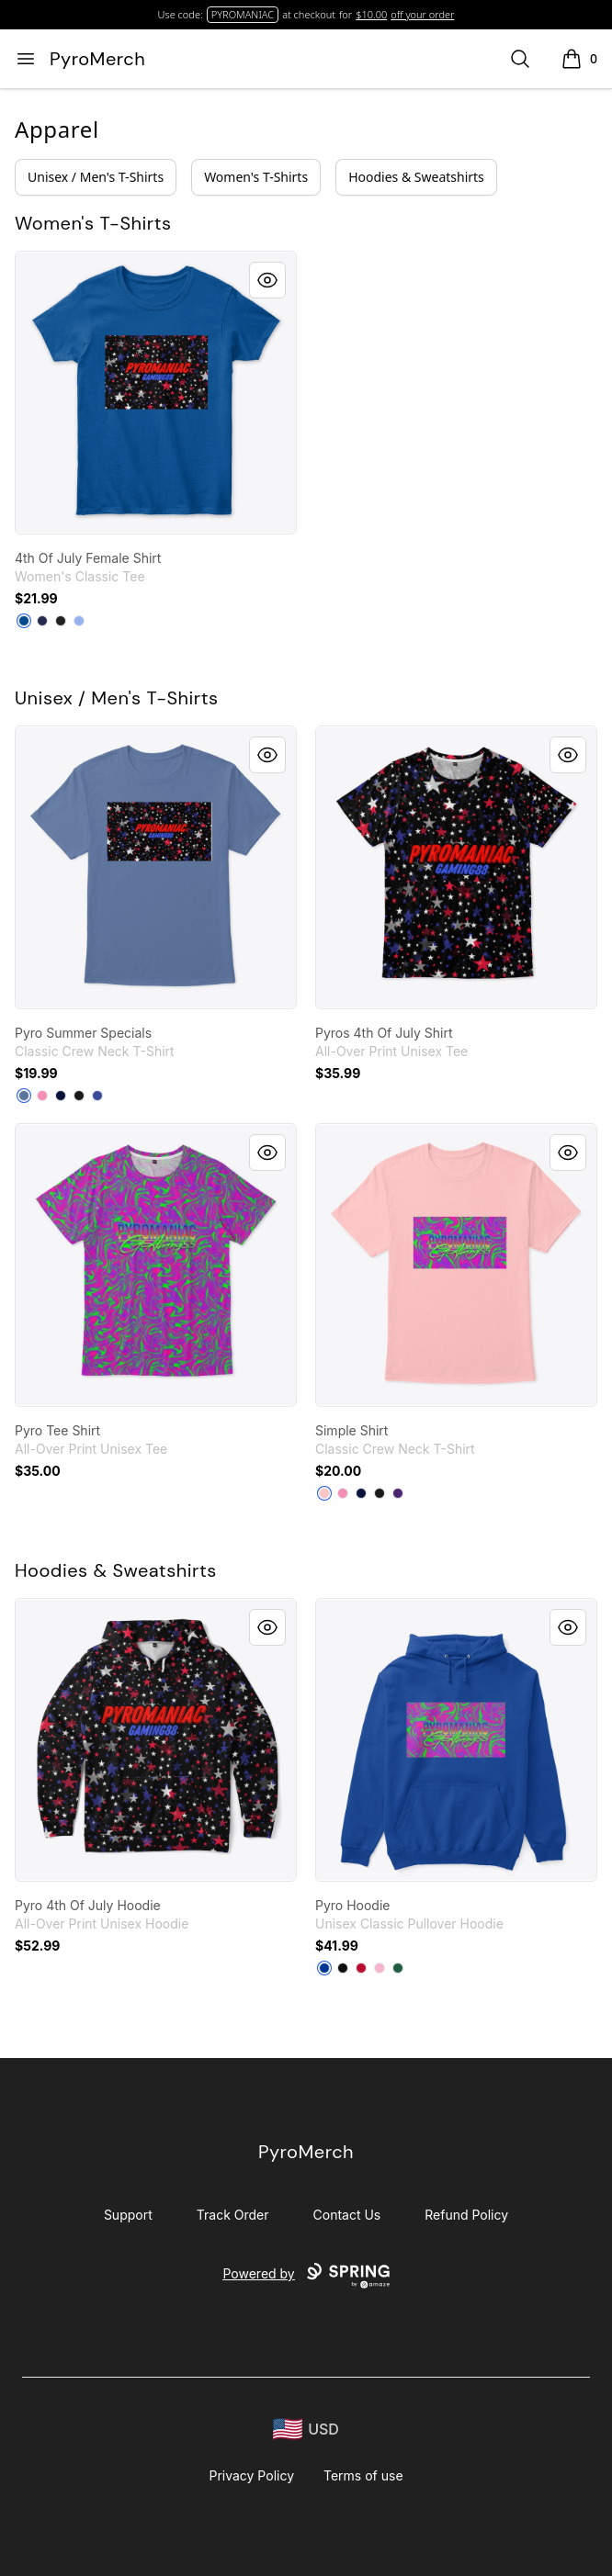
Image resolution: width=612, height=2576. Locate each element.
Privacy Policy (251, 2475)
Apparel (57, 129)
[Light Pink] (379, 1968)
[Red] (361, 1968)
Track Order (233, 2214)
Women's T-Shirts (256, 177)
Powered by (305, 2276)
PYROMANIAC (242, 14)
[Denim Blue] (23, 1095)
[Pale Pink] (324, 1493)
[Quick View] (267, 280)
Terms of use (363, 2475)
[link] (156, 393)
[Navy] (42, 620)
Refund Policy (466, 2214)
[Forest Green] (397, 1968)
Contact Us (347, 2214)
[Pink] (42, 1095)
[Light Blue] (79, 620)
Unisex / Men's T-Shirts (96, 177)
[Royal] (23, 620)
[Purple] (397, 1493)
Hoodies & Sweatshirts (416, 177)
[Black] (60, 620)
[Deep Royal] (97, 1095)
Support (128, 2214)
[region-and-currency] (306, 2429)
